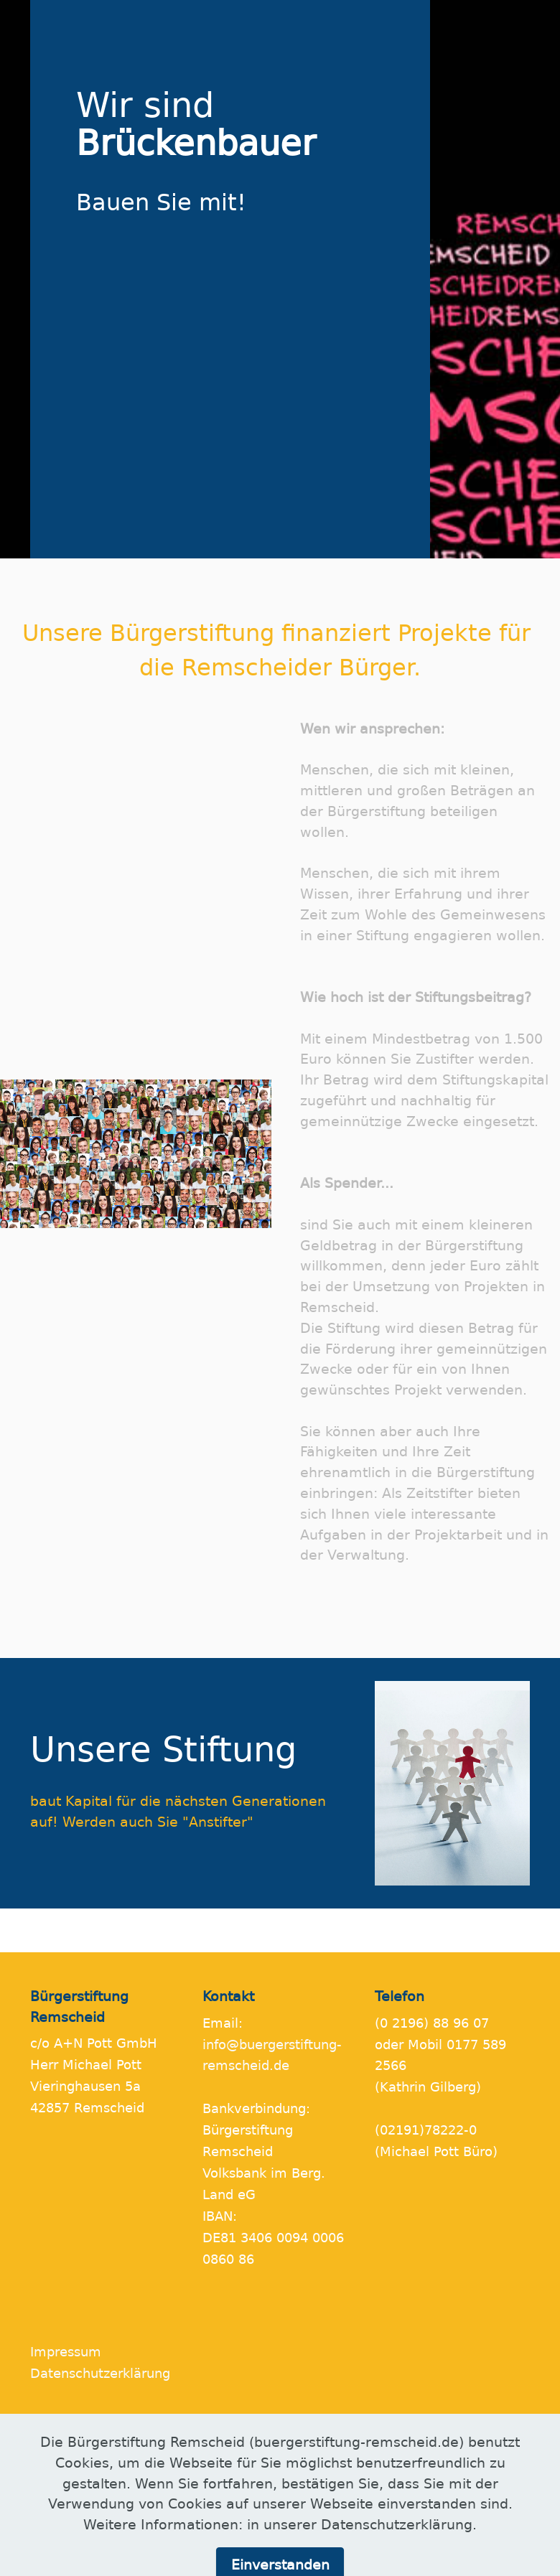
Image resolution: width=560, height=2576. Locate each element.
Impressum (65, 2352)
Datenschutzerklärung (100, 2373)
